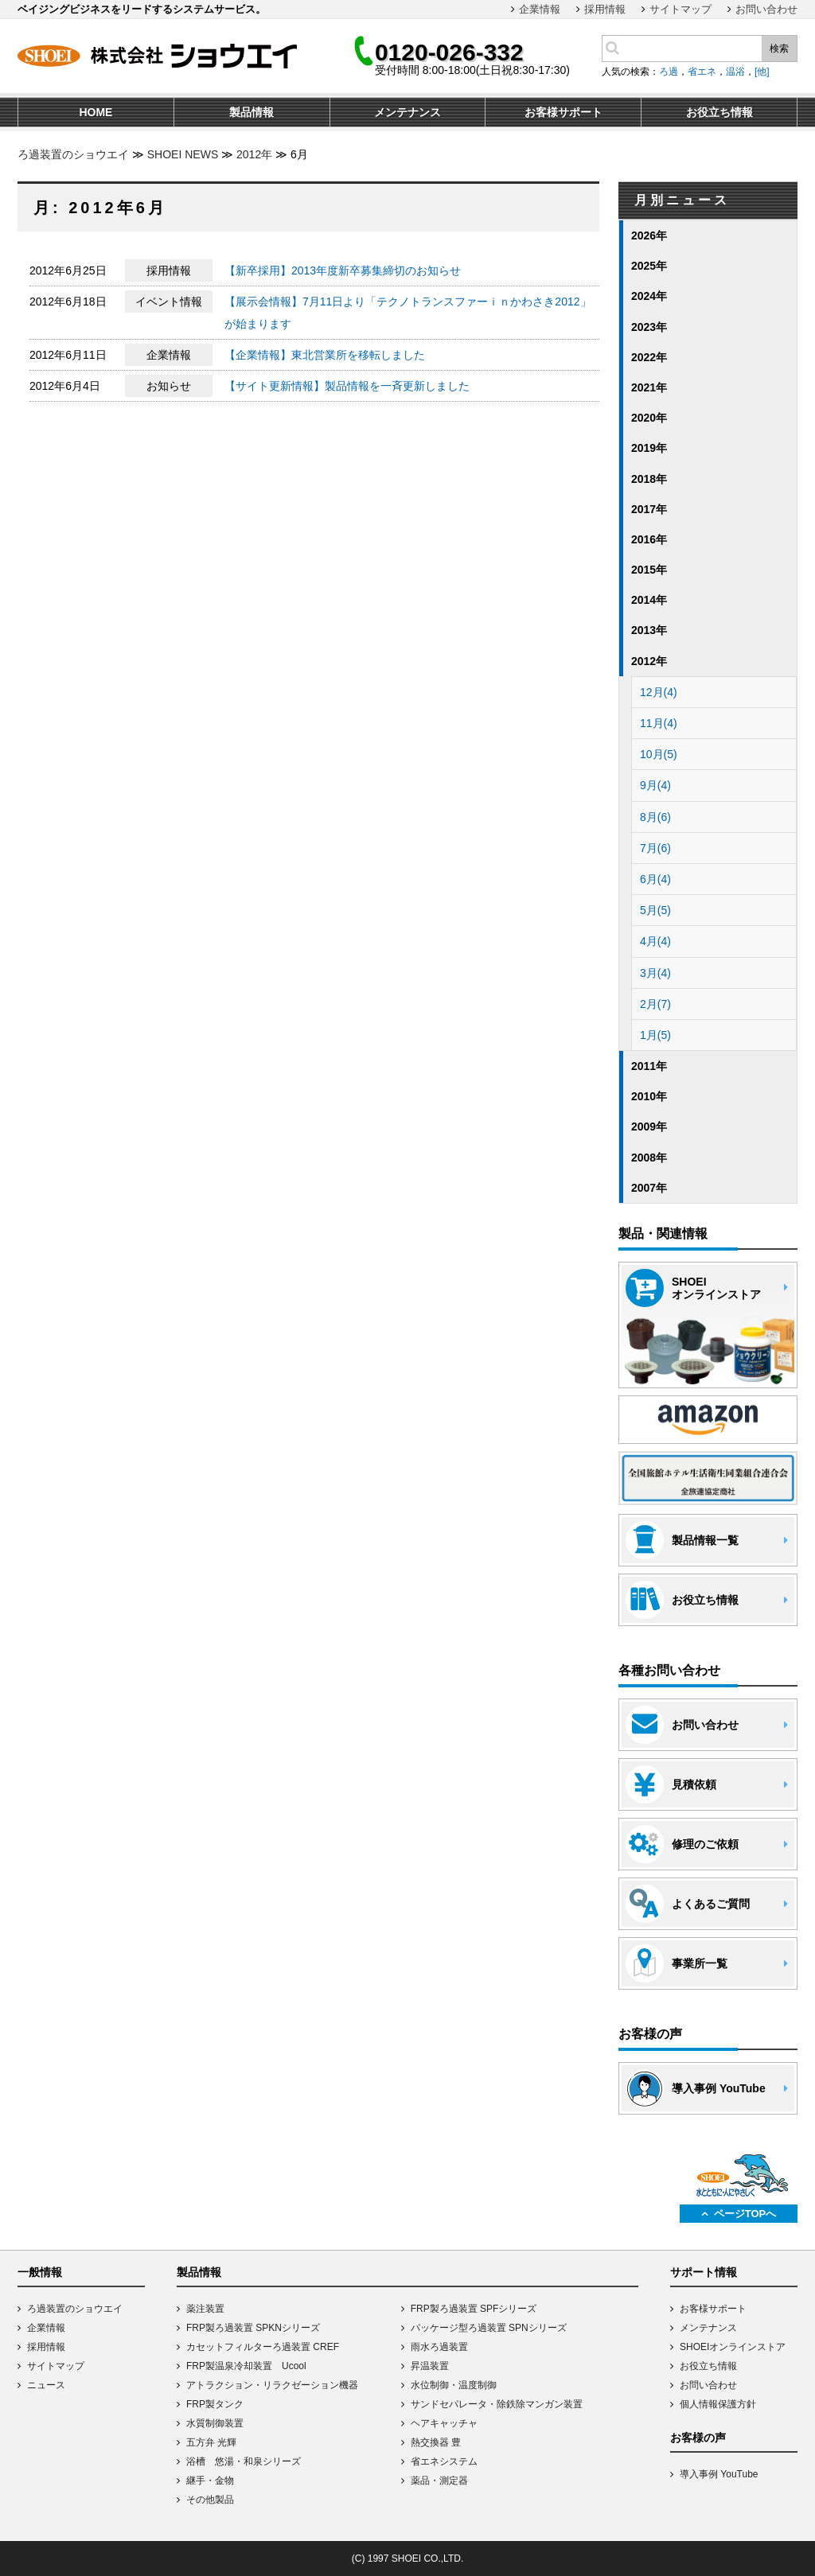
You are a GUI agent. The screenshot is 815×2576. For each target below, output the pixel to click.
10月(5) (658, 754)
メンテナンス (708, 2327)
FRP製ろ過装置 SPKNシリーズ (253, 2327)
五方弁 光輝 (211, 2442)
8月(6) (655, 817)
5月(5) (655, 910)
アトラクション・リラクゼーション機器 (272, 2385)
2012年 (254, 154)
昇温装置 (430, 2366)
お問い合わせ (766, 9)
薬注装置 (205, 2308)
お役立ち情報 (708, 2366)
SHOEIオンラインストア (733, 2346)
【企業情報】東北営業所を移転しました (324, 354)
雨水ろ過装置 (439, 2346)
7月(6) (655, 848)
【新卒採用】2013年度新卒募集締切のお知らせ (342, 270)
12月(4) (658, 692)
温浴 (735, 71)
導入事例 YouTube (719, 2474)
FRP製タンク (215, 2404)
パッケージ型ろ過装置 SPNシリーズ (489, 2327)
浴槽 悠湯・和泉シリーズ (243, 2461)
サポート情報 (703, 2272)
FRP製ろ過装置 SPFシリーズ (474, 2308)
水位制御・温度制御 (454, 2385)
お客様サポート (713, 2308)
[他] (762, 71)
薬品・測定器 (439, 2480)
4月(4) (655, 941)
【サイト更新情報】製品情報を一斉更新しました (347, 385)
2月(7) (655, 1004)
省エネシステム (444, 2461)
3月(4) (655, 973)
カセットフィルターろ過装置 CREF (262, 2346)
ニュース (46, 2385)
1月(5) (655, 1035)
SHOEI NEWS (182, 154)
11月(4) (658, 723)
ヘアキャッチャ (444, 2423)
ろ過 (668, 71)
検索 (779, 48)
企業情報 (539, 9)
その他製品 (210, 2499)
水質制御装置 (215, 2423)
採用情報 (605, 9)
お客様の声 (698, 2437)
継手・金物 (210, 2480)
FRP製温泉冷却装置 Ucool (246, 2366)
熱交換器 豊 (436, 2442)
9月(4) (655, 785)
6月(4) (655, 879)
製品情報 (199, 2272)
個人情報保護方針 (718, 2404)
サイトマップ (680, 9)
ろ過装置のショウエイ (73, 154)
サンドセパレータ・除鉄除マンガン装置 (497, 2404)
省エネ (702, 71)
